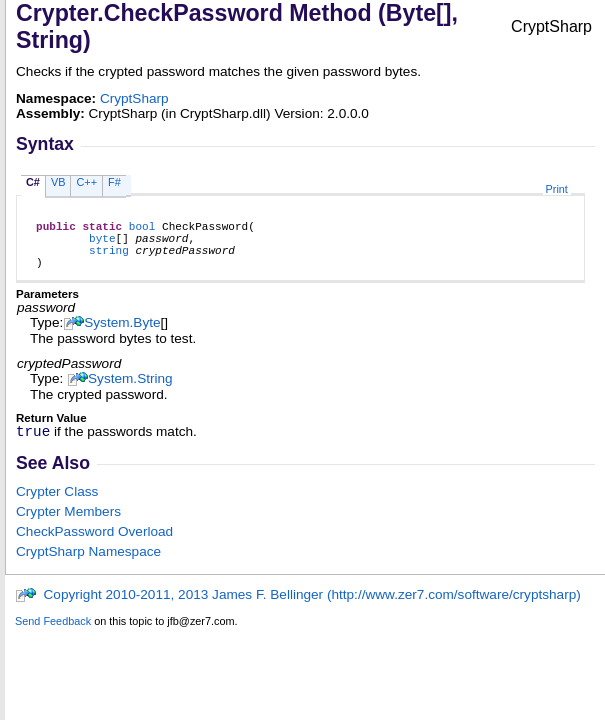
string (109, 258)
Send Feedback (53, 636)
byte (102, 243)
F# (114, 182)
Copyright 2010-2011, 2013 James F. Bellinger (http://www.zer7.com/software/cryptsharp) (298, 609)
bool (142, 228)
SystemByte (122, 334)
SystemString (130, 390)
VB (58, 182)
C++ (86, 182)
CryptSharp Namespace (88, 566)
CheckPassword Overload (94, 546)
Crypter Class (57, 506)
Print (557, 189)
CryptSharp (134, 98)
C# (33, 182)
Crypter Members (68, 526)
